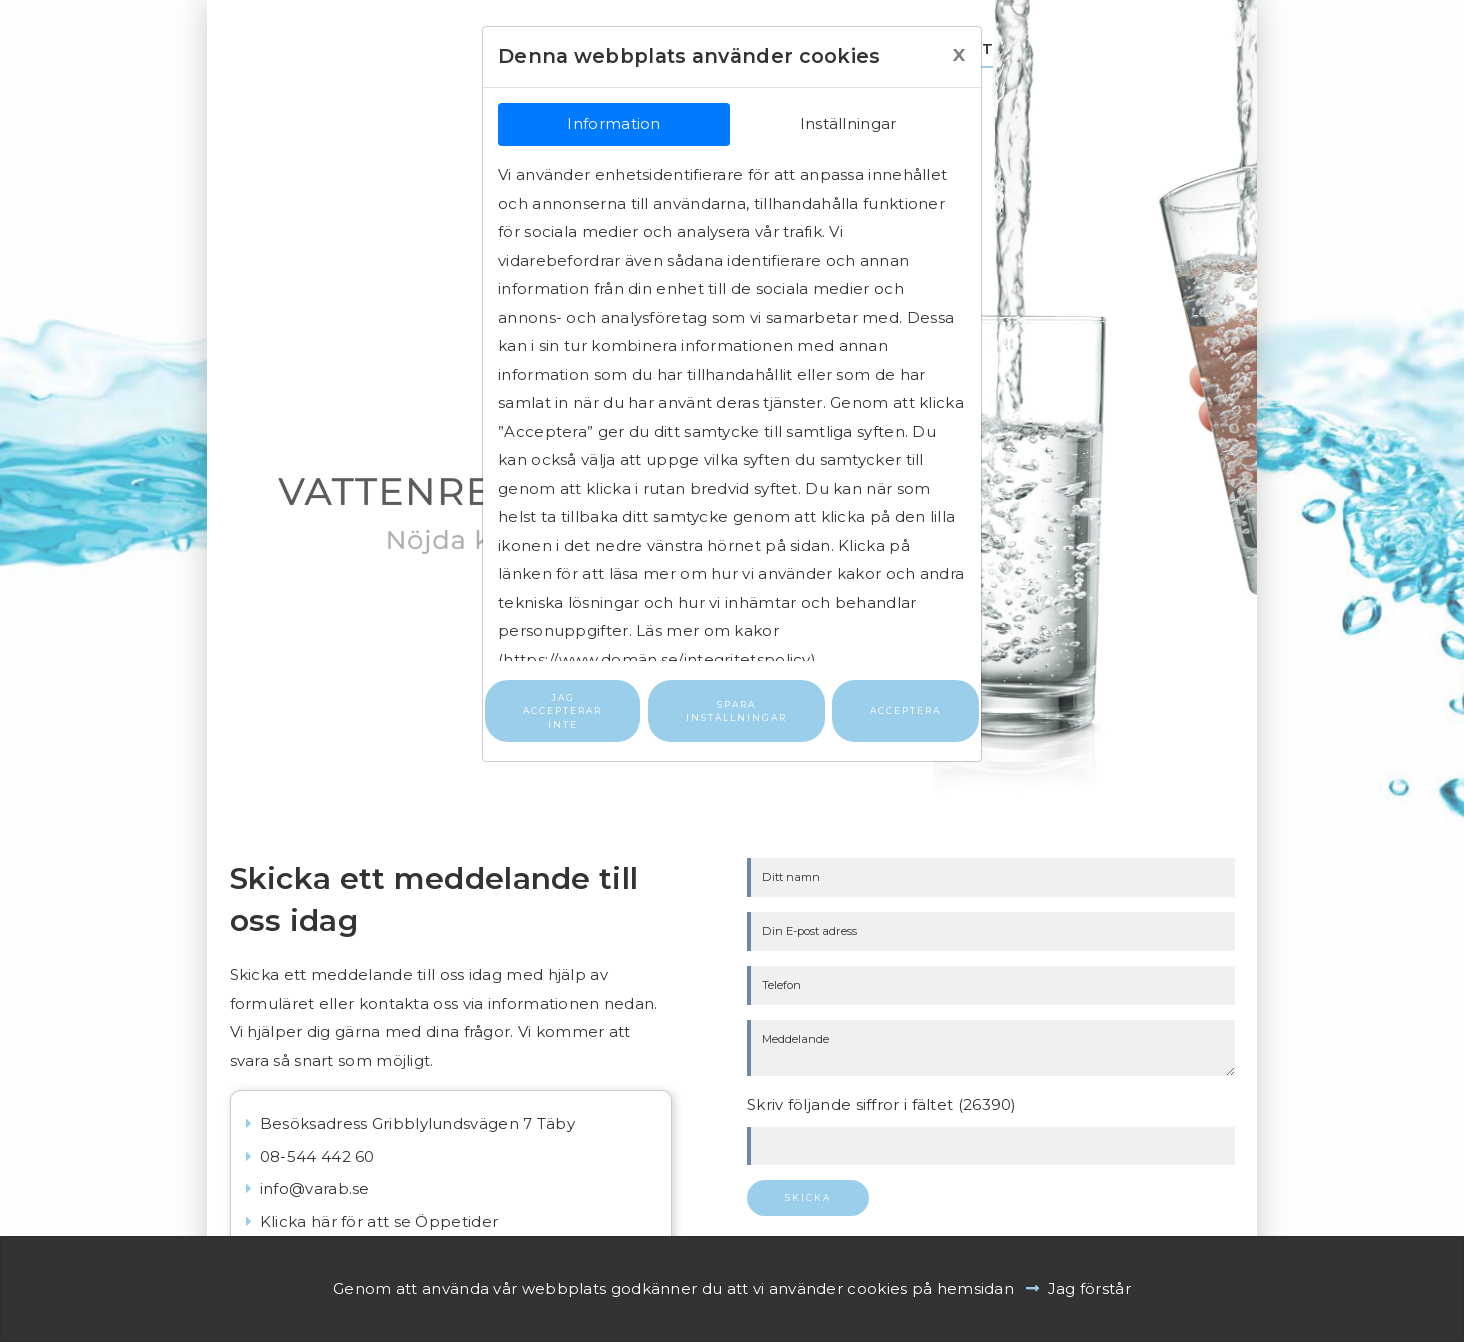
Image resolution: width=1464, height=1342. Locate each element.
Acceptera (905, 710)
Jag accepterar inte (562, 711)
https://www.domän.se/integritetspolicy (656, 659)
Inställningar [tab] (848, 123)
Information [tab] (613, 123)
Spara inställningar (736, 711)
